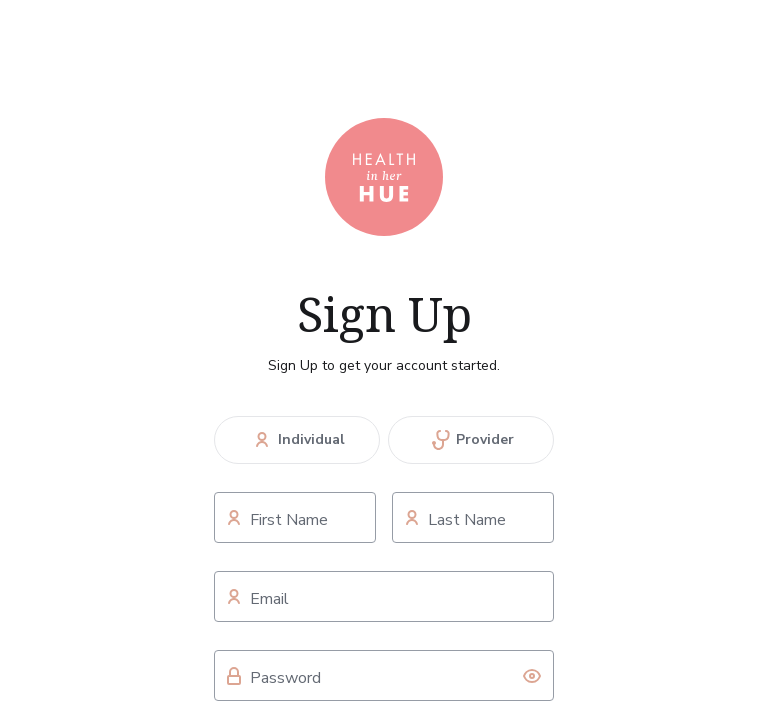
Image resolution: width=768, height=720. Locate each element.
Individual (297, 440)
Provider (471, 440)
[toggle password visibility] (532, 676)
